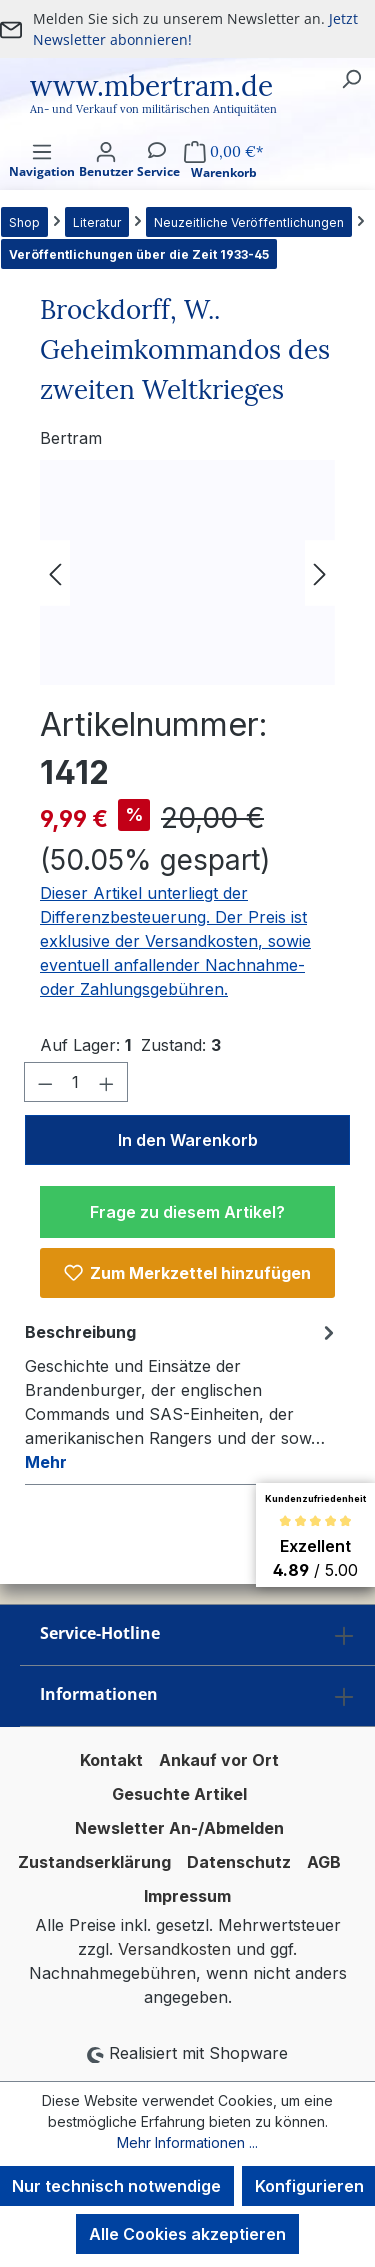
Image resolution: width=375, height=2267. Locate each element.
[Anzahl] (76, 1082)
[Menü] (42, 177)
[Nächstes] (320, 572)
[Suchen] (351, 78)
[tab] (182, 1396)
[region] (187, 572)
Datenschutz (239, 1862)
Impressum (187, 1896)
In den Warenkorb (188, 1140)
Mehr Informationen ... (187, 2142)
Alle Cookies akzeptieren (187, 2234)
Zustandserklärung (94, 1862)
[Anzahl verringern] (45, 1082)
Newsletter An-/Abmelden (179, 1828)
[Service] (158, 177)
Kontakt (111, 1760)
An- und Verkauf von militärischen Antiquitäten (153, 109)
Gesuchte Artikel (179, 1794)
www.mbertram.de (151, 86)
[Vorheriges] (55, 572)
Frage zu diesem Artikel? (187, 1212)
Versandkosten (174, 1949)
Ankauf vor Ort (219, 1760)
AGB (324, 1862)
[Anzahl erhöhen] (107, 1082)
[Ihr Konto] (106, 177)
